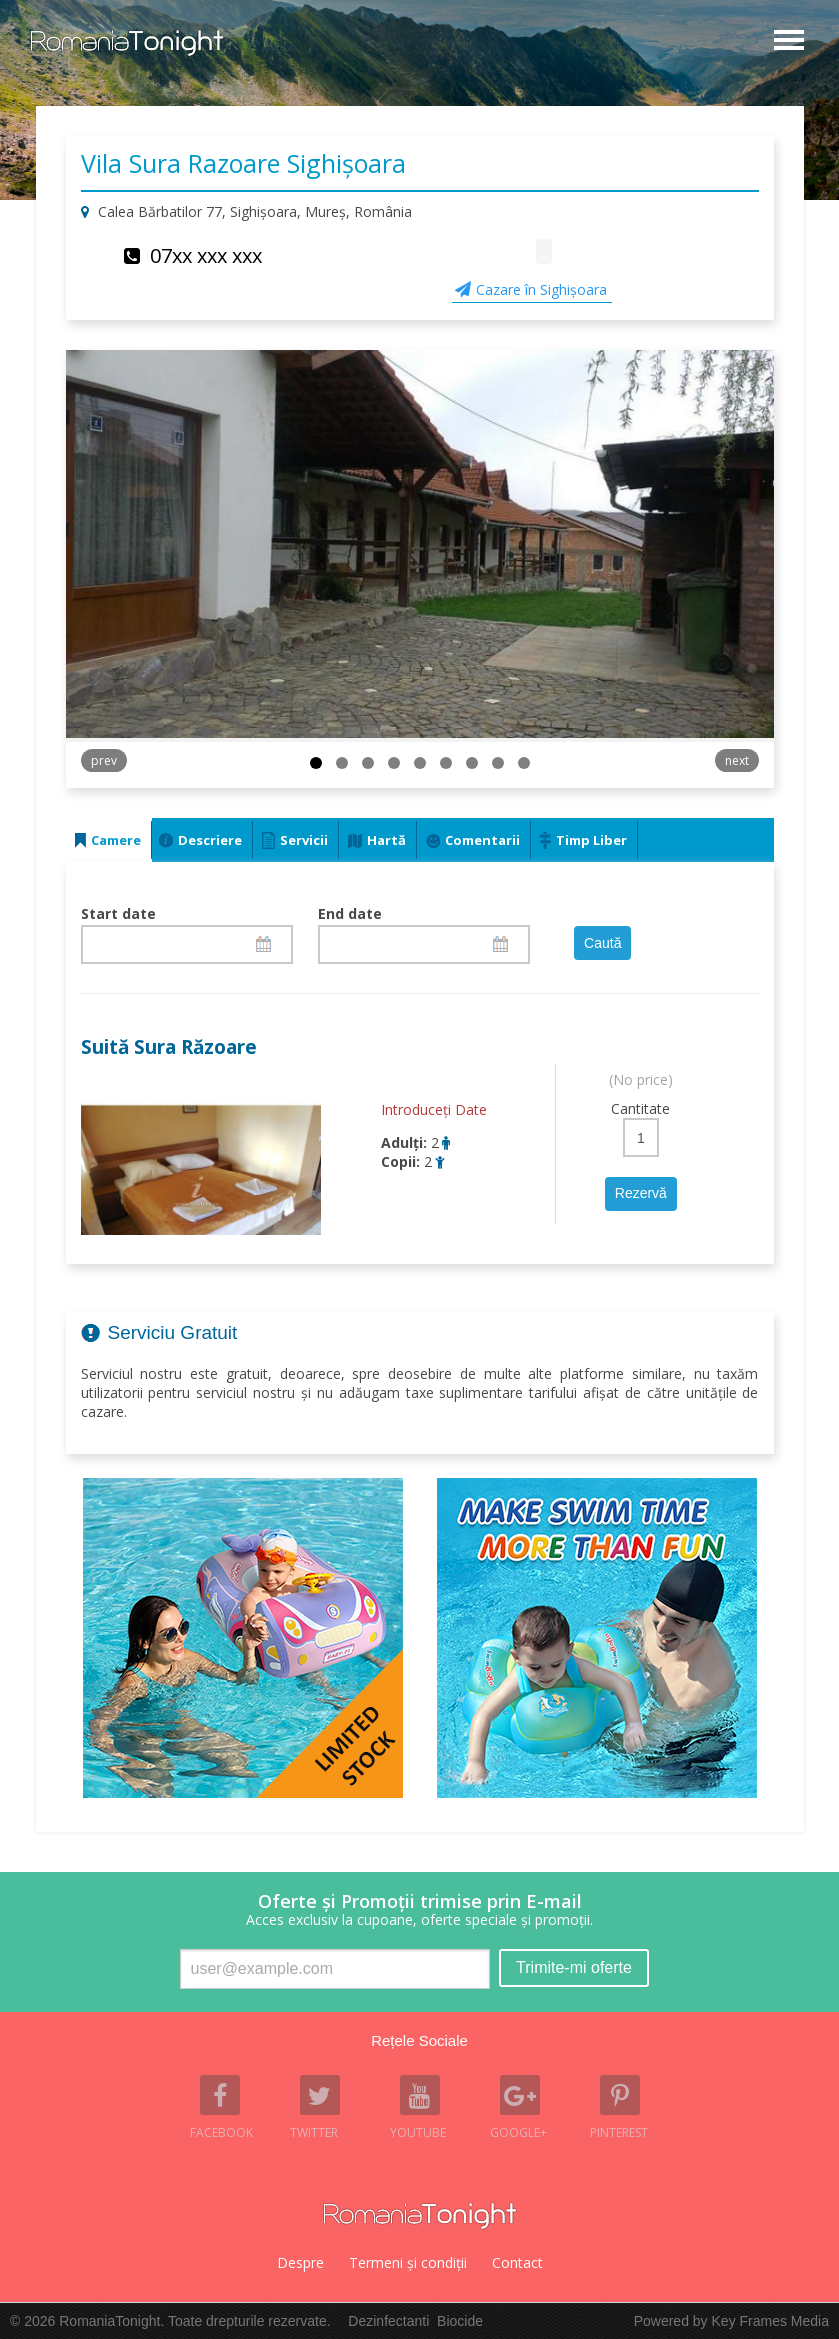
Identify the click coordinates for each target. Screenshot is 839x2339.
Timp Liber (591, 840)
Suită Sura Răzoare (169, 1047)
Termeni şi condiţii (408, 2262)
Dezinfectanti (388, 2321)
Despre (300, 2262)
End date (350, 913)
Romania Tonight (420, 2216)
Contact (517, 2262)
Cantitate (640, 1108)
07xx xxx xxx (206, 255)
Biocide (460, 2321)
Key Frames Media (770, 2321)
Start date (118, 913)
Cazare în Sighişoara (541, 289)
